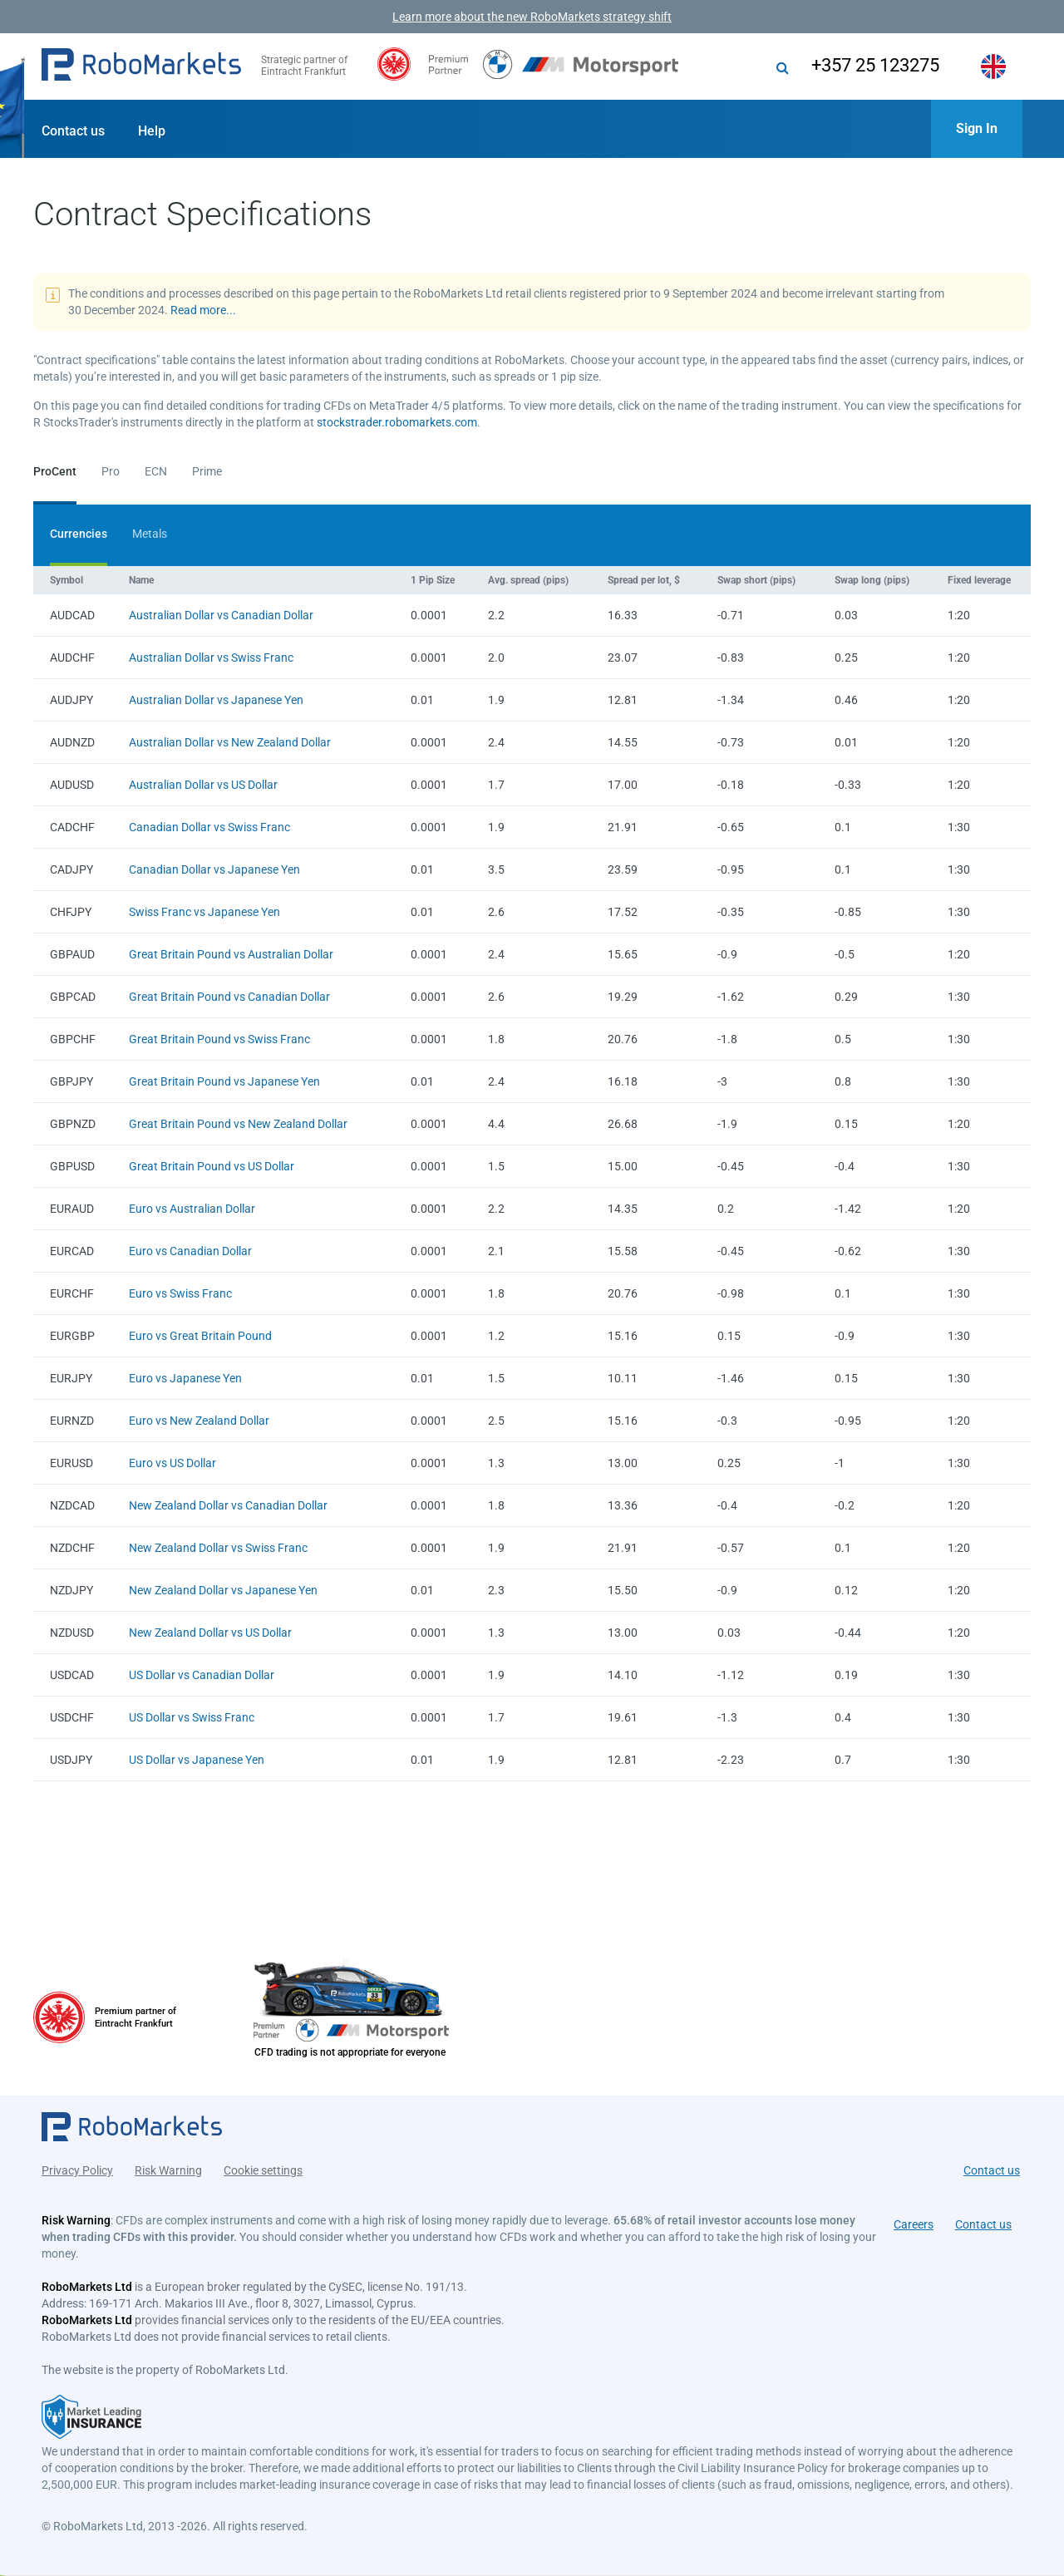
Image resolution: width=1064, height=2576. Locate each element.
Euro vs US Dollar (172, 1463)
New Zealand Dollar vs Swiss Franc (218, 1547)
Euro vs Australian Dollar (192, 1208)
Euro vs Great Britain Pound (200, 1335)
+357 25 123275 (875, 65)
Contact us (73, 131)
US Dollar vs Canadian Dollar (201, 1675)
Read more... (203, 310)
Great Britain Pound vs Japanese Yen (224, 1081)
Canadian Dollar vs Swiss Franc (209, 827)
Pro (110, 471)
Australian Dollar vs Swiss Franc (211, 657)
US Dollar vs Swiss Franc (191, 1717)
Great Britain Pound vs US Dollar (211, 1166)
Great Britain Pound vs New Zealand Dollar (238, 1123)
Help (151, 131)
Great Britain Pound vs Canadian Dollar (229, 996)
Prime (207, 471)
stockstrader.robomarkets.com (397, 422)
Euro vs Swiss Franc (180, 1293)
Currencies (78, 533)
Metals (149, 533)
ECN (156, 471)
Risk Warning (168, 2170)
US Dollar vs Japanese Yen (196, 1759)
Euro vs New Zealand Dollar (199, 1420)
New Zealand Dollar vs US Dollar (210, 1632)
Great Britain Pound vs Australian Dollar (231, 954)
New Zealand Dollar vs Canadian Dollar (228, 1505)
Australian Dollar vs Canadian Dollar (221, 615)
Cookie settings (263, 2170)
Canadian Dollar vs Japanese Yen (214, 869)
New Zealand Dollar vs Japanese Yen (223, 1590)
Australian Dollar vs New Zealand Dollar (230, 742)
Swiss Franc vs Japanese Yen (204, 912)
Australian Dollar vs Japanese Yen (216, 700)
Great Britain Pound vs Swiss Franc (219, 1039)
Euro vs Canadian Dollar (190, 1251)
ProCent (54, 471)
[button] (141, 66)
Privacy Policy (77, 2170)
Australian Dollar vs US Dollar (203, 784)
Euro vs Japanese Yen (185, 1378)
